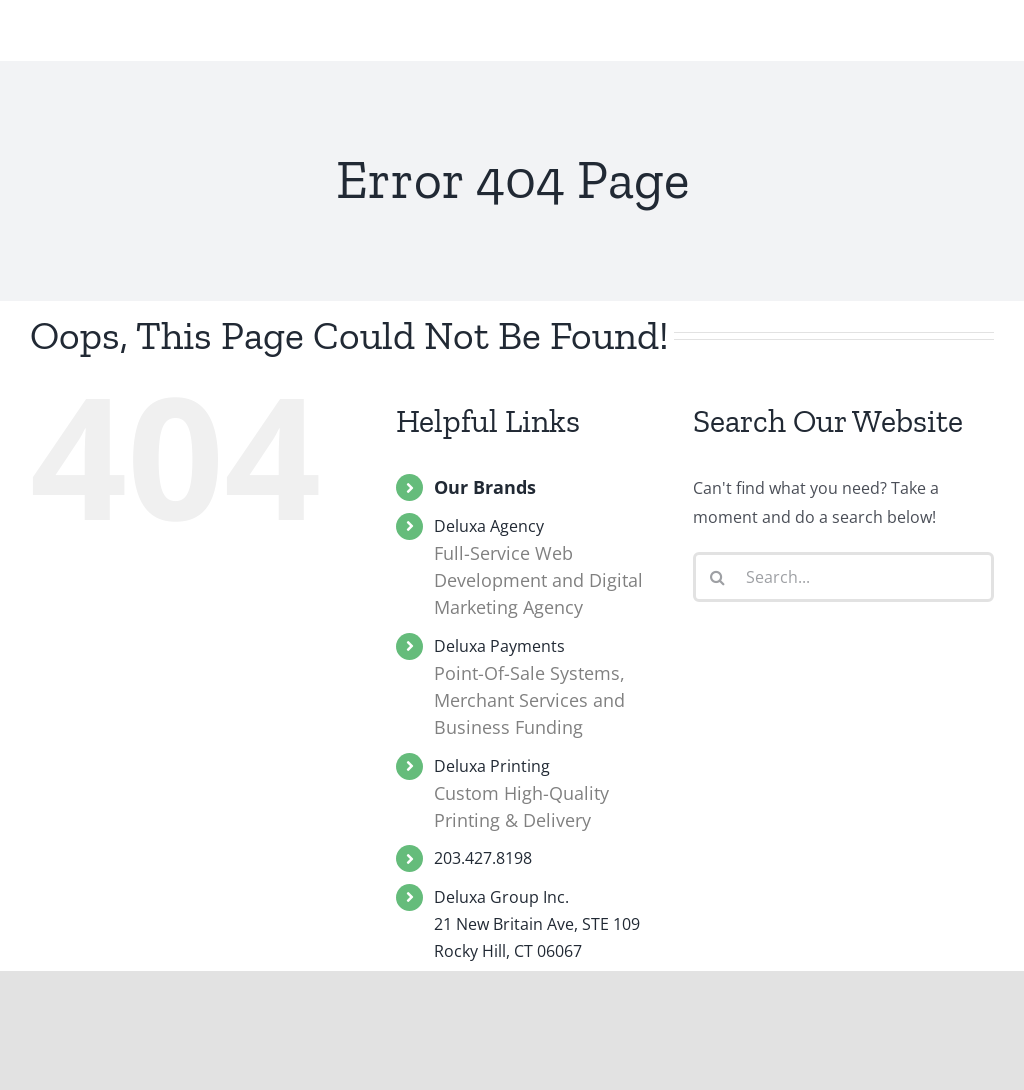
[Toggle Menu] (977, 50)
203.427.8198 (483, 858)
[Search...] (843, 577)
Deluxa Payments (548, 688)
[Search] (718, 577)
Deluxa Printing (548, 795)
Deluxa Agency (548, 568)
